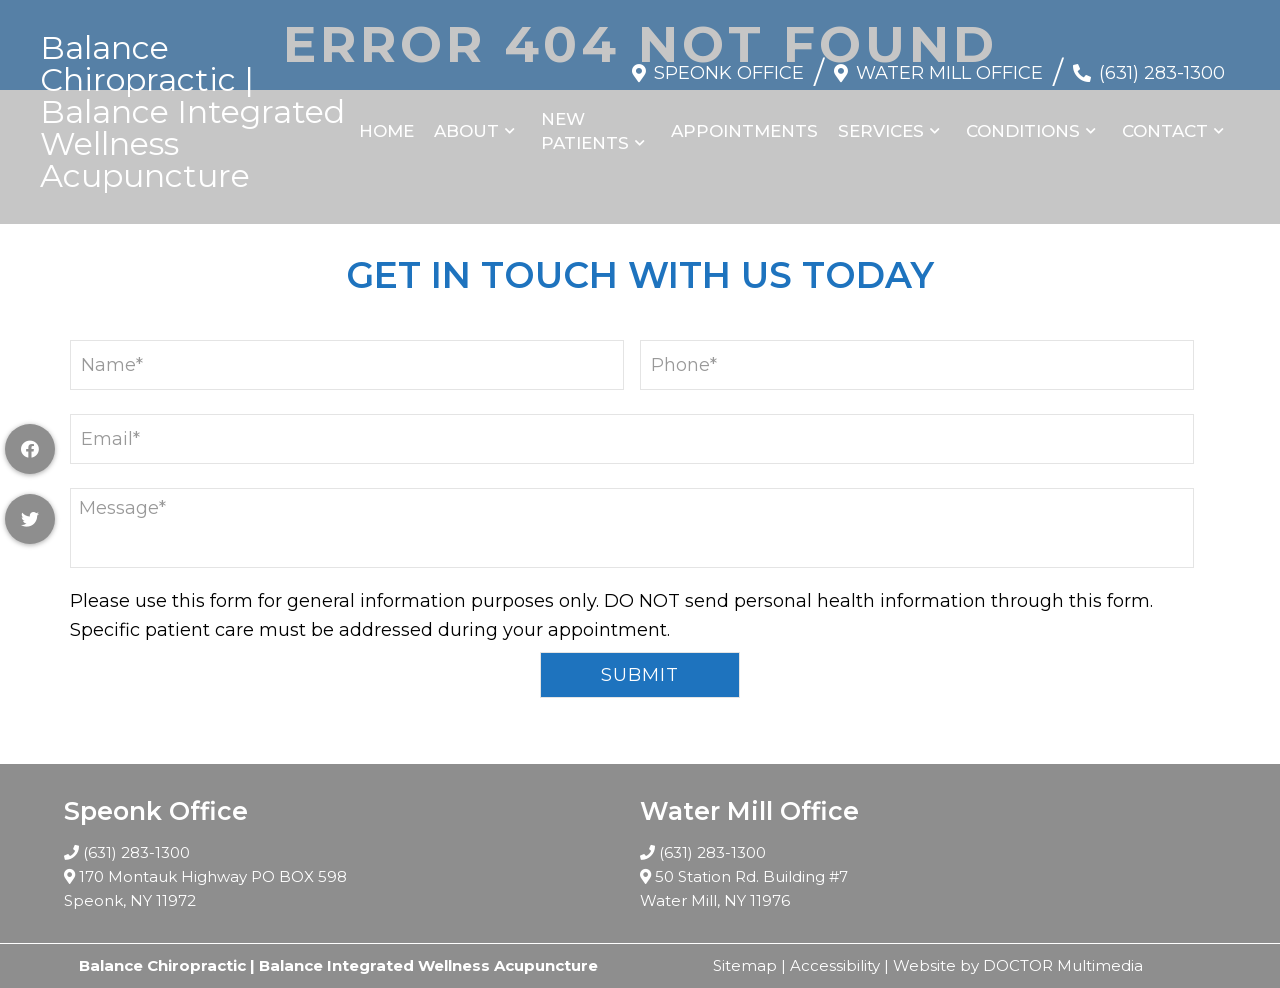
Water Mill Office (949, 73)
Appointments (744, 131)
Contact (1165, 131)
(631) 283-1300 (1162, 73)
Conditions (1023, 131)
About (466, 131)
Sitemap (745, 965)
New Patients (585, 131)
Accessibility (835, 965)
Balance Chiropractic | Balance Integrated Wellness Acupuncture (192, 112)
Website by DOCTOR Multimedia (1018, 965)
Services (881, 131)
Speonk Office (729, 73)
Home (386, 131)
